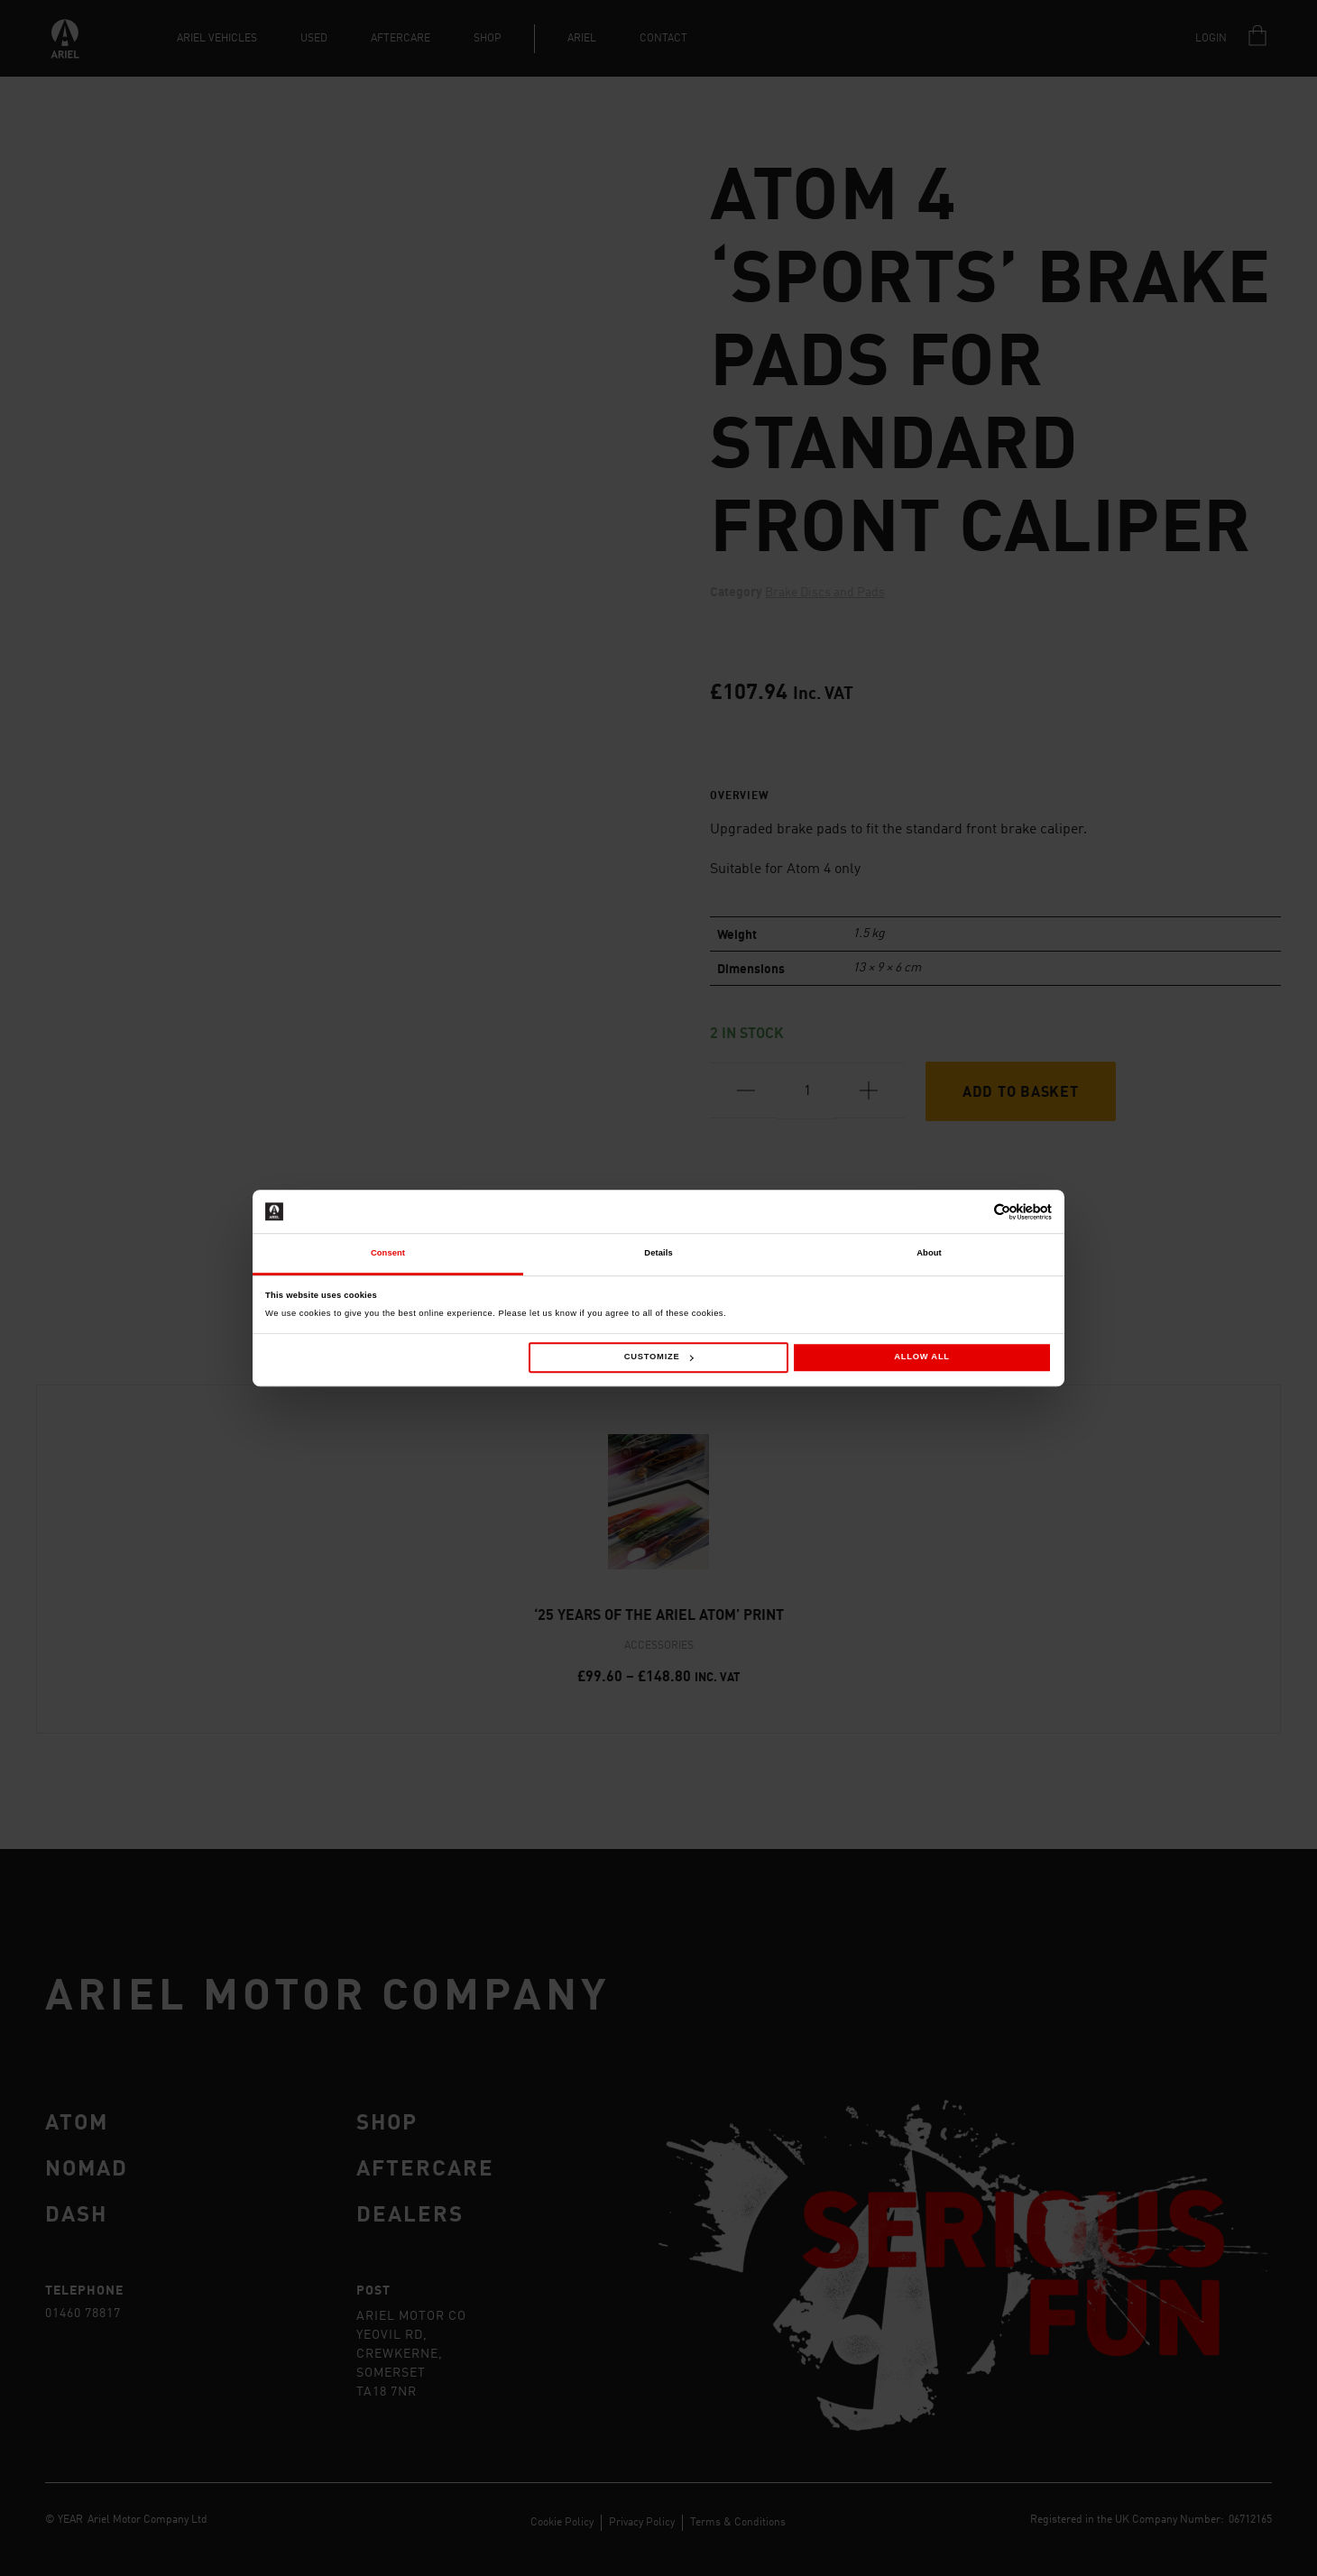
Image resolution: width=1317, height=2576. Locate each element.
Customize (659, 1357)
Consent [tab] (388, 1253)
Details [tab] (658, 1253)
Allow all (922, 1357)
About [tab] (929, 1253)
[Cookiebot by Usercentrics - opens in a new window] (973, 1211)
